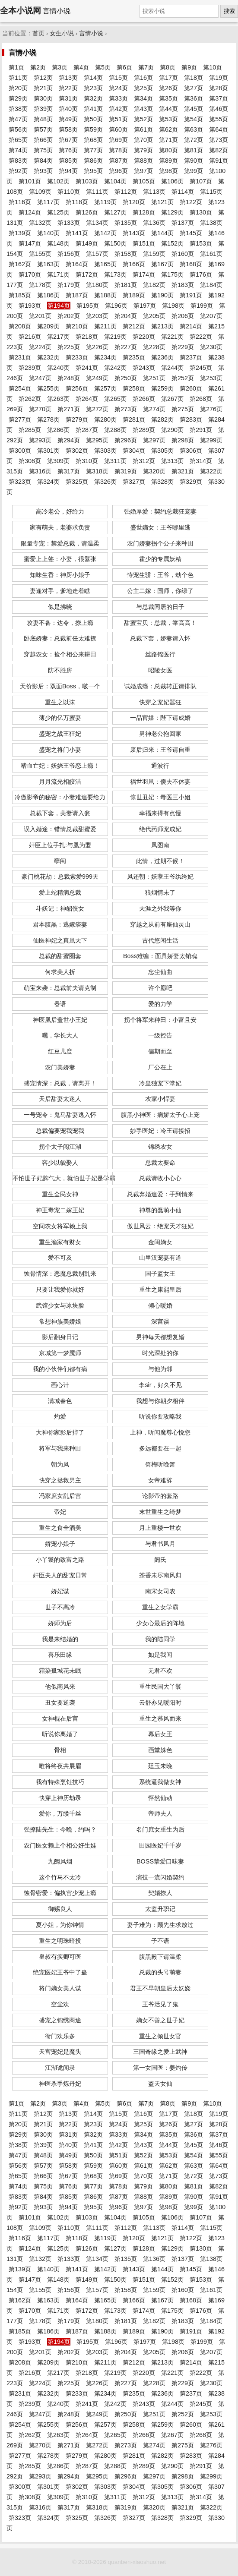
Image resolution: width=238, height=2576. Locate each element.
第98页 (168, 170)
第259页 (162, 388)
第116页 (20, 202)
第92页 (18, 170)
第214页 (191, 326)
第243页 (144, 367)
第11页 (18, 77)
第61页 (143, 129)
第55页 (218, 119)
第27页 (193, 88)
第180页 (97, 284)
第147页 (30, 243)
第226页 (97, 347)
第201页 (40, 315)
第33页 (118, 98)
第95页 (93, 170)
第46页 (218, 108)
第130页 (201, 212)
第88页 (143, 160)
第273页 (125, 409)
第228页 (154, 347)
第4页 (81, 67)
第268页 (201, 398)
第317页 (68, 471)
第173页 (115, 274)
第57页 (43, 129)
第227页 (125, 347)
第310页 (87, 460)
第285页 (30, 429)
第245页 (201, 367)
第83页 (18, 160)
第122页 (191, 202)
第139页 (20, 233)
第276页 (211, 409)
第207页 (211, 315)
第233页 (77, 357)
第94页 (68, 170)
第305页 (162, 450)
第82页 (218, 150)
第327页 (134, 481)
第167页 (162, 264)
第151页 (144, 243)
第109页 (40, 191)
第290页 (172, 429)
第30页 (43, 98)
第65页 (18, 139)
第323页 (20, 481)
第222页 (201, 336)
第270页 (40, 409)
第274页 (154, 409)
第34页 (143, 98)
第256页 (77, 388)
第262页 (30, 398)
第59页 (93, 129)
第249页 (97, 378)
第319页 (125, 471)
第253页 (211, 378)
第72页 (193, 139)
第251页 (154, 378)
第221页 (172, 336)
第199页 (201, 305)
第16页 (143, 77)
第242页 (115, 367)
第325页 (77, 481)
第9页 (189, 67)
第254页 (20, 388)
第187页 (77, 295)
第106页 (172, 181)
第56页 (18, 129)
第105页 (144, 181)
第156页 (68, 253)
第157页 (97, 253)
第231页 (20, 357)
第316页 (40, 471)
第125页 (58, 212)
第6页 (124, 67)
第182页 (154, 284)
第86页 (93, 160)
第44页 (168, 108)
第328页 (162, 481)
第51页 (118, 119)
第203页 (97, 315)
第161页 (211, 253)
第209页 (48, 326)
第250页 (125, 378)
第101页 (30, 181)
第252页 (182, 378)
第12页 (43, 77)
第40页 (68, 108)
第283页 (191, 419)
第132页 (40, 222)
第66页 (43, 139)
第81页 (193, 150)
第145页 (191, 233)
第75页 (43, 150)
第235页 (134, 357)
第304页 (134, 450)
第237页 (191, 357)
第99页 (193, 170)
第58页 (68, 129)
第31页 (68, 98)
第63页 (193, 129)
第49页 (68, 119)
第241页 (87, 367)
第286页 (58, 429)
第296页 (125, 440)
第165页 (105, 264)
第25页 (143, 88)
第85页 (68, 160)
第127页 (115, 212)
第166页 (134, 264)
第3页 (59, 67)
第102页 (58, 181)
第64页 (218, 129)
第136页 (154, 222)
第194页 (59, 305)
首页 (38, 33)
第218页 (87, 336)
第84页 (43, 160)
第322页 (211, 471)
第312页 (144, 460)
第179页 (68, 284)
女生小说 (62, 33)
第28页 (218, 88)
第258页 (134, 388)
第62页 (168, 129)
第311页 (115, 460)
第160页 (182, 253)
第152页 (172, 243)
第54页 (193, 119)
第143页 (134, 233)
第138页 (211, 222)
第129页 (172, 212)
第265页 (115, 398)
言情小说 (91, 33)
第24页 (118, 88)
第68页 (93, 139)
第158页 (125, 253)
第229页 (182, 347)
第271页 (68, 409)
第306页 (191, 450)
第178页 (40, 284)
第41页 (93, 108)
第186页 (48, 295)
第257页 (105, 388)
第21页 (43, 88)
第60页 (118, 129)
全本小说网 (20, 10)
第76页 (68, 150)
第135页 (125, 222)
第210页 (77, 326)
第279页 (77, 419)
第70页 (143, 139)
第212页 (134, 326)
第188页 (105, 295)
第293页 (40, 440)
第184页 (211, 284)
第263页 (58, 398)
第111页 (97, 191)
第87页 (118, 160)
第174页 (144, 274)
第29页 (18, 98)
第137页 (182, 222)
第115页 (211, 191)
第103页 (87, 181)
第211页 (105, 326)
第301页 (48, 450)
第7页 (146, 67)
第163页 (48, 264)
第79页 (143, 150)
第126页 (87, 212)
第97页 (143, 170)
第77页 (93, 150)
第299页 (211, 440)
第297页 (154, 440)
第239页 (30, 367)
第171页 (58, 274)
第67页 (68, 139)
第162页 (20, 264)
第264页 (87, 398)
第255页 (48, 388)
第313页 (172, 460)
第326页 (105, 481)
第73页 (218, 139)
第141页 (77, 233)
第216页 (30, 336)
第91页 (218, 160)
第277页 (20, 419)
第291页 (201, 429)
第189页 (134, 295)
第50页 (93, 119)
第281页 (134, 419)
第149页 (87, 243)
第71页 (168, 139)
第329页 (191, 481)
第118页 (77, 202)
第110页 (68, 191)
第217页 (58, 336)
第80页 (168, 150)
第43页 (143, 108)
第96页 (118, 170)
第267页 (172, 398)
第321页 (182, 471)
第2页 (38, 67)
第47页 (18, 119)
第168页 (191, 264)
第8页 (167, 67)
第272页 (97, 409)
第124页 (30, 212)
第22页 (68, 88)
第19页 (218, 77)
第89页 (168, 160)
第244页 (172, 367)
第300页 (20, 450)
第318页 (97, 471)
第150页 (115, 243)
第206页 (182, 315)
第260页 (191, 388)
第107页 (201, 181)
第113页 (154, 191)
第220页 (144, 336)
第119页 (105, 202)
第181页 (125, 284)
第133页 (68, 222)
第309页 (58, 460)
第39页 (43, 108)
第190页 (162, 295)
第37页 (218, 98)
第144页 (162, 233)
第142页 (105, 233)
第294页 (68, 440)
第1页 (16, 67)
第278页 (48, 419)
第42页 (118, 108)
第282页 (162, 419)
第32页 (93, 98)
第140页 (48, 233)
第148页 (58, 243)
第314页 (201, 460)
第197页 (144, 305)
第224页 (40, 347)
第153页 (201, 243)
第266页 (144, 398)
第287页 (87, 429)
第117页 (48, 202)
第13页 (68, 77)
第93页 (43, 170)
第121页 (162, 202)
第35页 (168, 98)
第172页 (87, 274)
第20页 (18, 88)
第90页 (193, 160)
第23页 (93, 88)
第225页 (68, 347)
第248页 (68, 378)
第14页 (93, 77)
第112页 (125, 191)
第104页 (115, 181)
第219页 (115, 336)
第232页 (48, 357)
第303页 (105, 450)
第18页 (193, 77)
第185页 (20, 295)
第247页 (40, 378)
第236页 (162, 357)
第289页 (144, 429)
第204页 (125, 315)
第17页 (168, 77)
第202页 (68, 315)
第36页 (193, 98)
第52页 (143, 119)
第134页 (97, 222)
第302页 (77, 450)
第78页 (118, 150)
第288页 (115, 429)
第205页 (154, 315)
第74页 (18, 150)
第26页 (168, 88)
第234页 (105, 357)
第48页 (43, 119)
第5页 (103, 67)
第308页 (30, 460)
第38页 (18, 108)
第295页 (97, 440)
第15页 (118, 77)
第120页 (134, 202)
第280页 (105, 419)
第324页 (48, 481)
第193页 (30, 305)
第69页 (118, 139)
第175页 (172, 274)
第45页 (193, 108)
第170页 (30, 274)
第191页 (191, 295)
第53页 (168, 119)
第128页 (144, 212)
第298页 (182, 440)
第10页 (212, 67)
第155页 (40, 253)
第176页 (201, 274)
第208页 (20, 326)
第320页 (154, 471)
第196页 (116, 305)
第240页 (58, 367)
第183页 (182, 284)
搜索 (229, 11)
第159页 (154, 253)
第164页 (77, 264)
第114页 (182, 191)
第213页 (162, 326)
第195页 (87, 305)
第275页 (182, 409)
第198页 (173, 305)
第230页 (211, 347)
